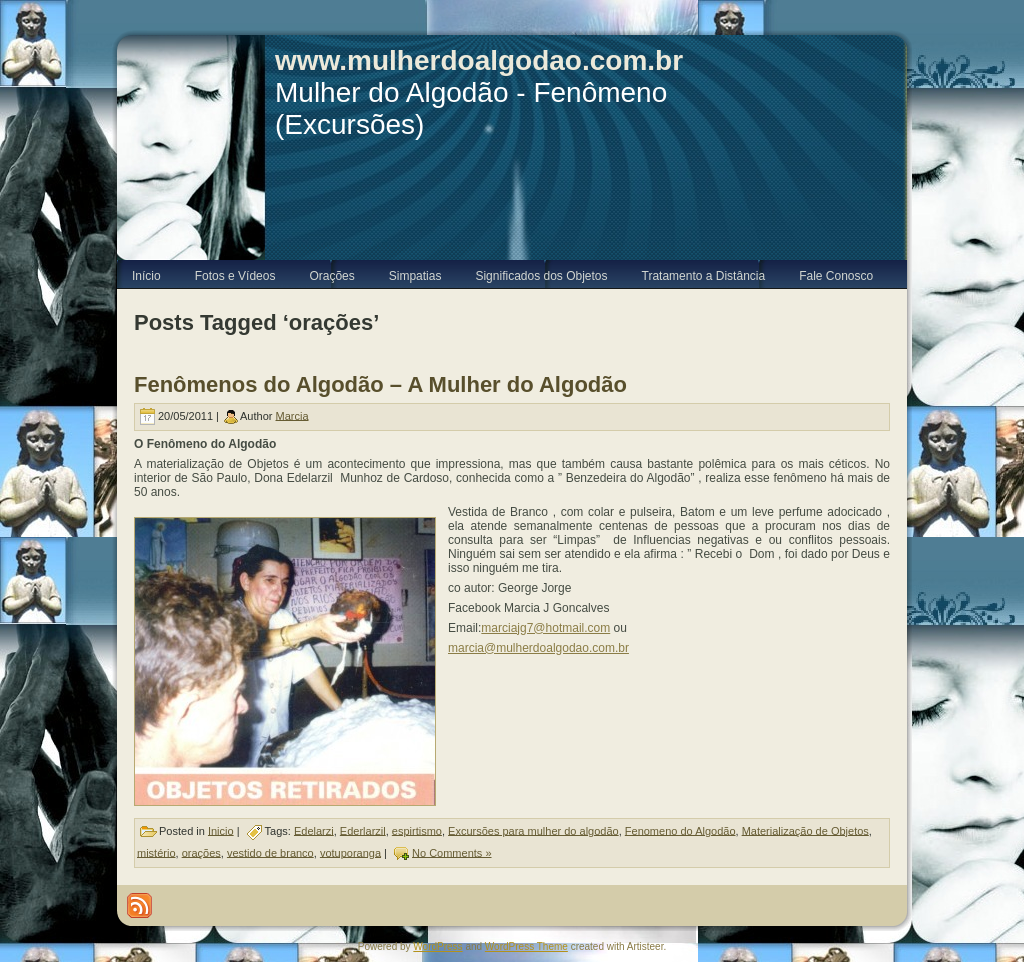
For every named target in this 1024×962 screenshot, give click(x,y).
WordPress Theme (526, 946)
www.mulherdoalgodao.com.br (479, 60)
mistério (156, 852)
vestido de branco (270, 852)
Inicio (221, 830)
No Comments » (451, 852)
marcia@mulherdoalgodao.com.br (538, 648)
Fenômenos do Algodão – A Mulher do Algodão (380, 384)
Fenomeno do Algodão (680, 830)
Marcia (292, 415)
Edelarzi (314, 830)
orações (201, 852)
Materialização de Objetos (805, 830)
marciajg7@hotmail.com (545, 628)
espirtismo (417, 830)
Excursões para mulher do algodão (533, 830)
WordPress (437, 946)
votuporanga (350, 852)
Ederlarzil (363, 830)
